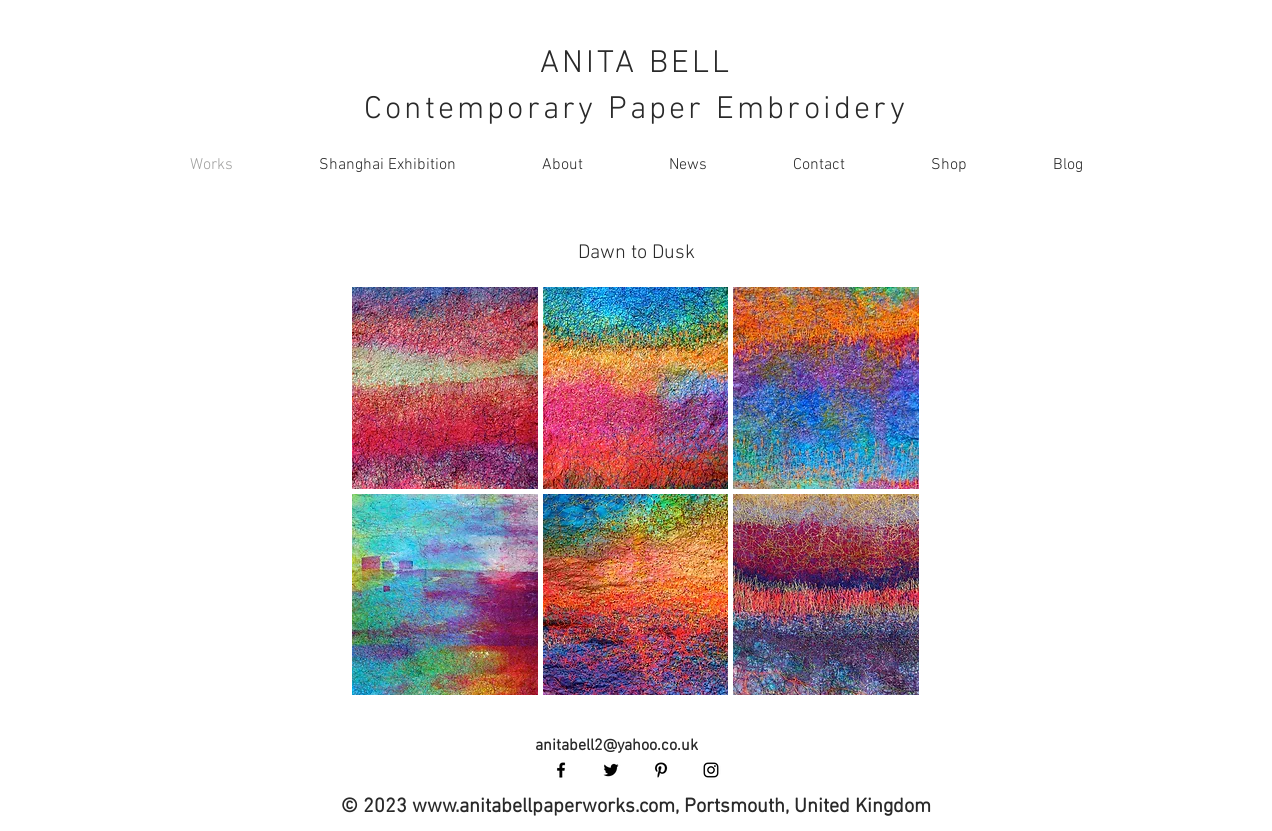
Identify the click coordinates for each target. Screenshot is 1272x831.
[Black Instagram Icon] (711, 770)
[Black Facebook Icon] (561, 770)
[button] (445, 388)
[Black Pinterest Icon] (661, 770)
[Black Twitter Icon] (611, 770)
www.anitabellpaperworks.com (543, 807)
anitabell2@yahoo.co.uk (616, 746)
